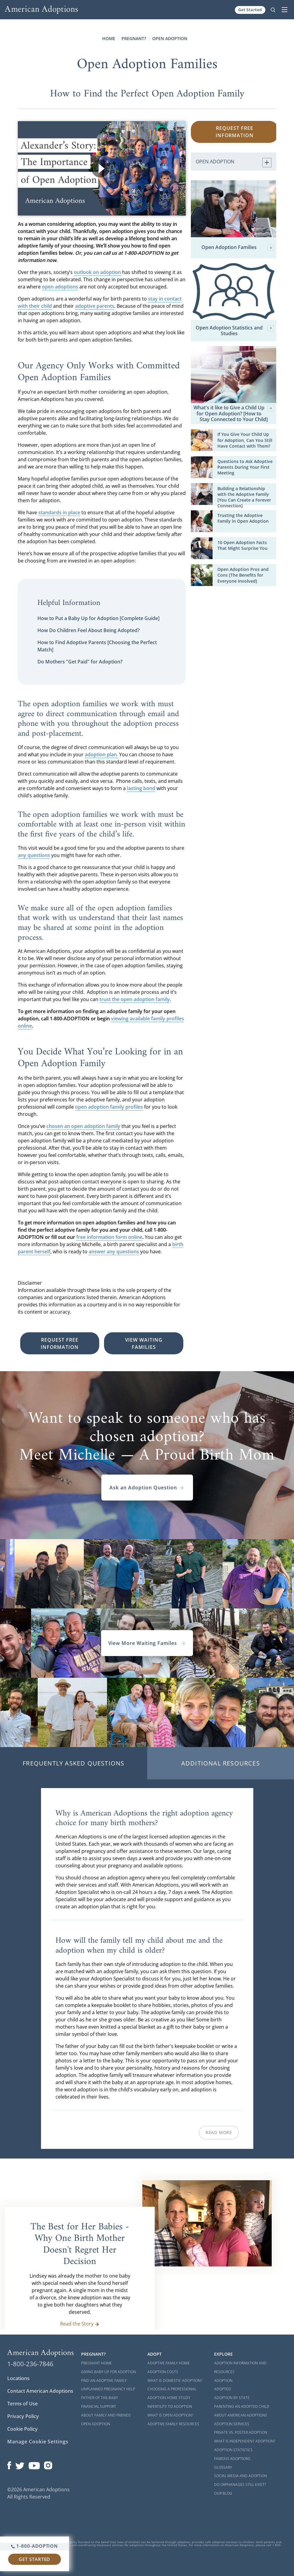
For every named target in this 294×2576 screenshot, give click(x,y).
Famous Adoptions (232, 2458)
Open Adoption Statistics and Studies (235, 330)
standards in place (59, 512)
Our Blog (223, 2493)
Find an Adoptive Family (104, 2380)
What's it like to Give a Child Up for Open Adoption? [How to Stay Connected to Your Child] (234, 413)
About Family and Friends (106, 2415)
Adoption (223, 2380)
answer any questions (114, 1251)
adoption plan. (101, 754)
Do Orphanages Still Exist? (240, 2484)
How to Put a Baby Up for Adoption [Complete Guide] (98, 618)
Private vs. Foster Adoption (240, 2432)
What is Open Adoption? (170, 2415)
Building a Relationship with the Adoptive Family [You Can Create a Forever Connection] (244, 497)
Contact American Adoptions (40, 2391)
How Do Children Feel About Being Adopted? (88, 630)
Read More (219, 2132)
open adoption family (145, 999)
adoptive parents (94, 306)
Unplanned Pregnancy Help (108, 2389)
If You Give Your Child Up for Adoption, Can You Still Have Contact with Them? (244, 440)
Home (108, 38)
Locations (18, 2378)
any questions (34, 855)
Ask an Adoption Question (146, 1487)
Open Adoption (169, 38)
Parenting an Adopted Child (241, 2406)
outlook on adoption (97, 272)
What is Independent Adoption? (244, 2441)
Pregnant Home (96, 2363)
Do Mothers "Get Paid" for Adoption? (79, 661)
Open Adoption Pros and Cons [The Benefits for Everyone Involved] (243, 575)
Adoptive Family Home (168, 2363)
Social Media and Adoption (240, 2475)
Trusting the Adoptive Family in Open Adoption (243, 518)
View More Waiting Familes (147, 1643)
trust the (110, 999)
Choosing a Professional (171, 2389)
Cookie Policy (22, 2429)
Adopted (222, 2389)
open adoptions (60, 286)
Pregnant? (134, 38)
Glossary (223, 2467)
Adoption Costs (162, 2371)
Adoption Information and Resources (240, 2367)
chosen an (58, 1126)
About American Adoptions (240, 2415)
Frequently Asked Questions (73, 1763)
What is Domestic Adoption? (174, 2380)
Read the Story (80, 2323)
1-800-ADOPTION (34, 2546)
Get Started (250, 9)
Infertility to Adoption (169, 2406)
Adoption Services (231, 2423)
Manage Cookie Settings (37, 2441)
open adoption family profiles (109, 1107)
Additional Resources (220, 1763)
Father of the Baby (99, 2397)
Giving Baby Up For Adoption (108, 2371)
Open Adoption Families (237, 247)
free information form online (109, 1237)
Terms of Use (22, 2403)
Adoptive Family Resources (173, 2423)
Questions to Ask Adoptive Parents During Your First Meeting (245, 467)
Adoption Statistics (233, 2449)
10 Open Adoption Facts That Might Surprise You (242, 545)
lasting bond (141, 788)
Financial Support (98, 2406)
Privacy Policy (23, 2416)
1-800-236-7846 (30, 2364)
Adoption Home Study (168, 2397)
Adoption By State (232, 2397)
